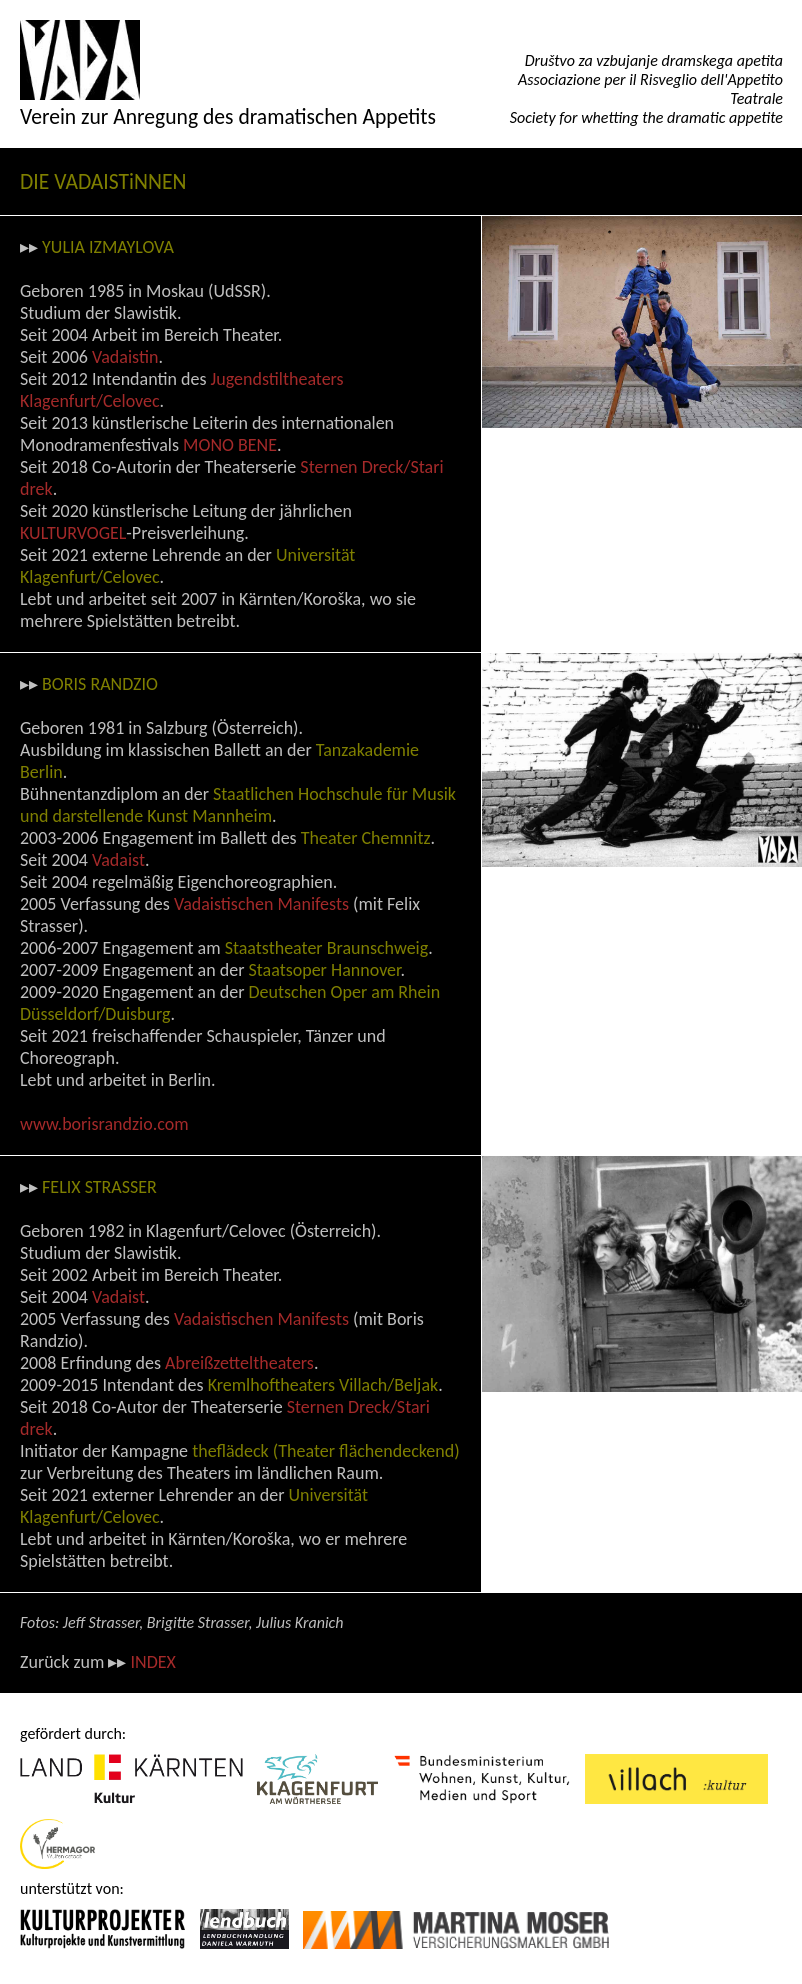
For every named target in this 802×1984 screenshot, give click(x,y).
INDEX (152, 1662)
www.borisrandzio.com (104, 1124)
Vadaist (118, 860)
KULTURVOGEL (73, 533)
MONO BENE (230, 445)
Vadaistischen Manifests (261, 904)
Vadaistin (125, 357)
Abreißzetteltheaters (239, 1363)
